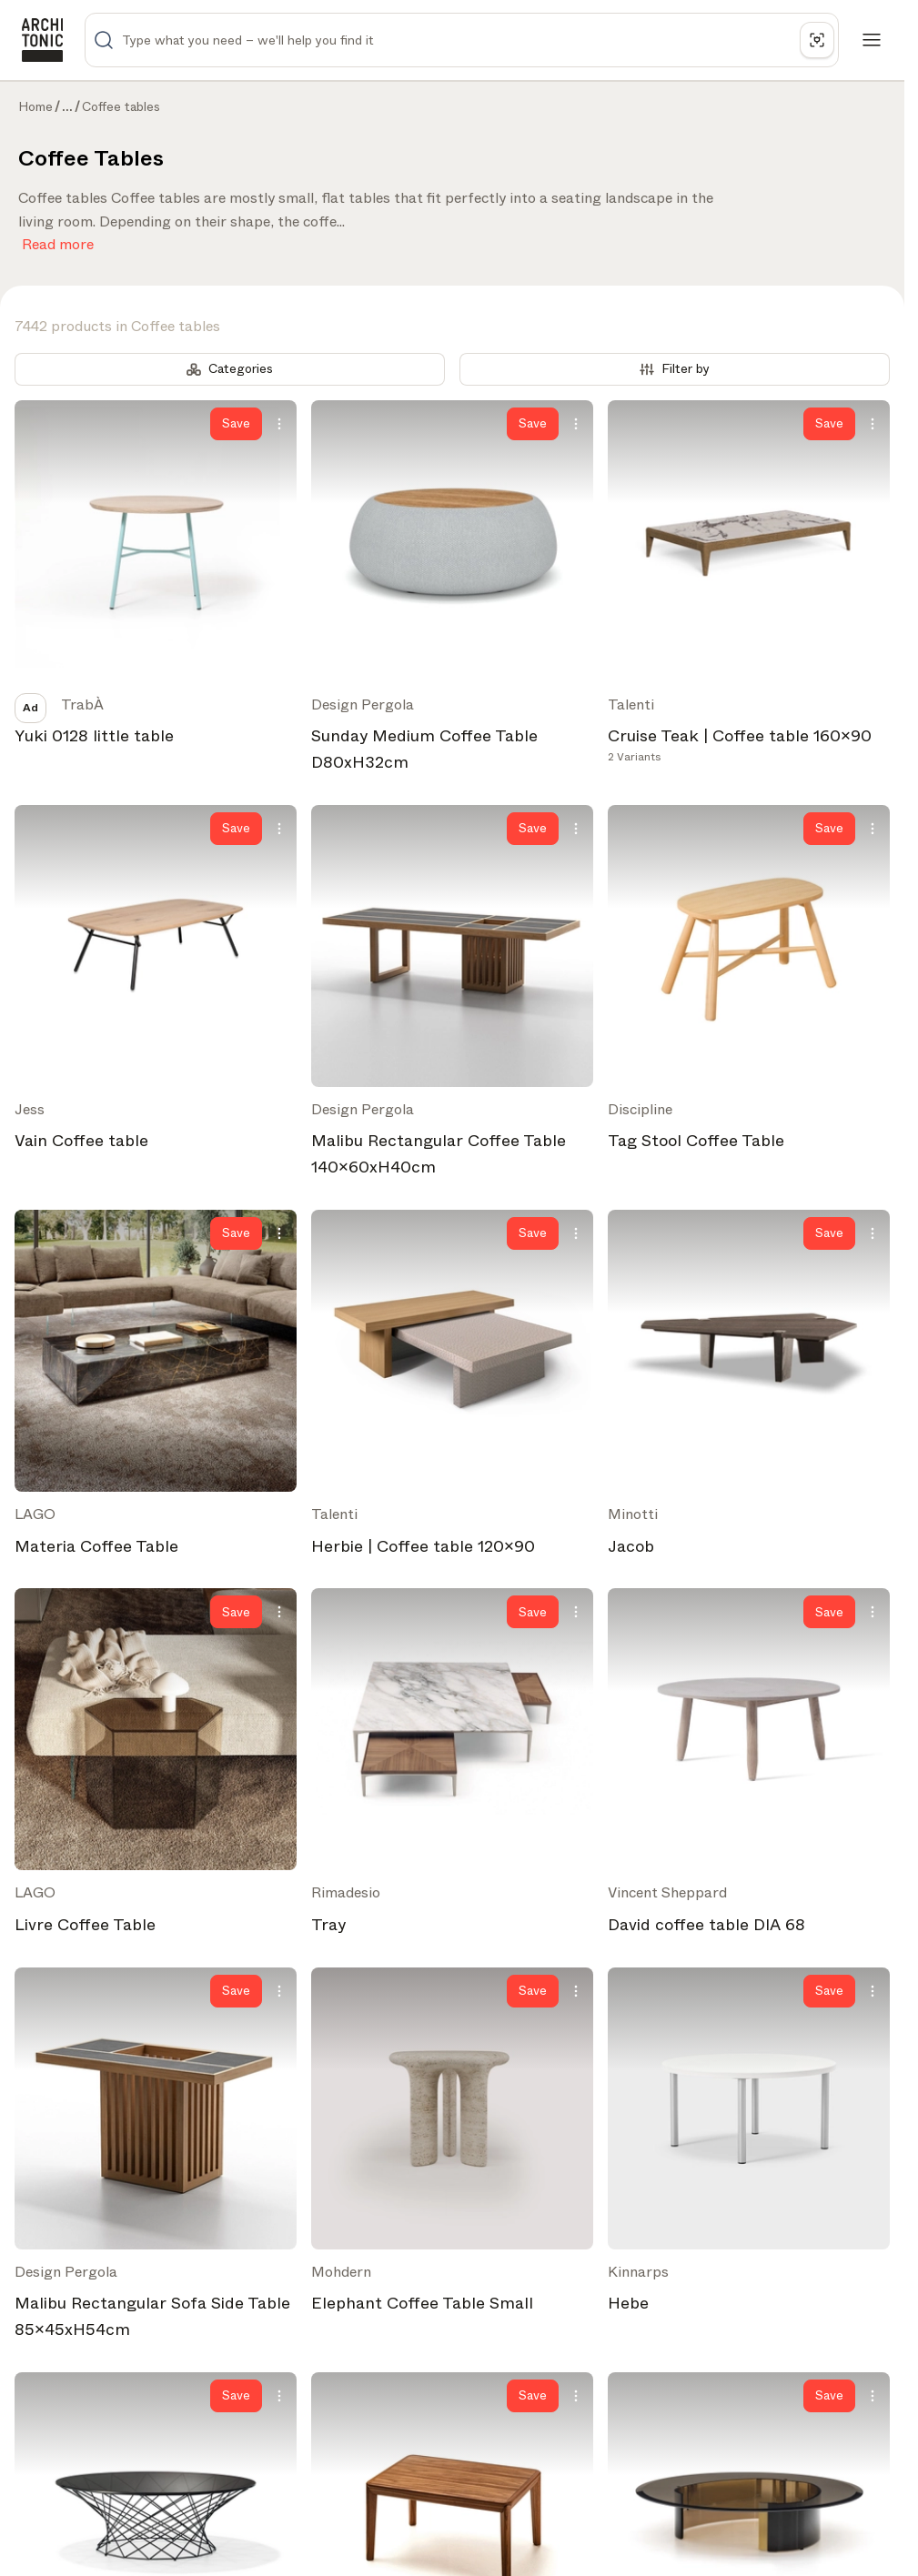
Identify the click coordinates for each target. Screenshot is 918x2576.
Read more (58, 240)
